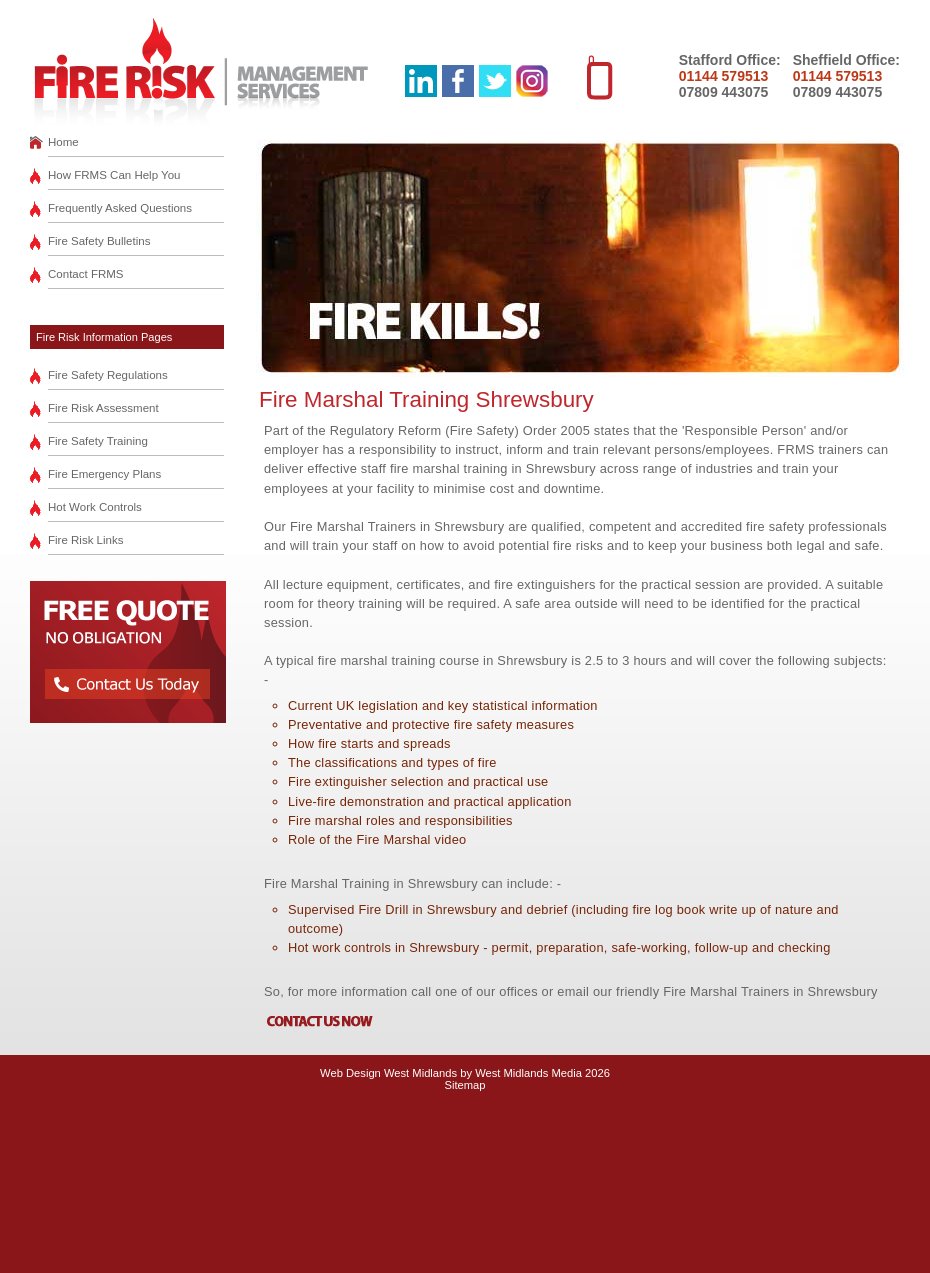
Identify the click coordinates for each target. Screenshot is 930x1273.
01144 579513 (724, 76)
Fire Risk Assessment (103, 408)
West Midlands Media (528, 1073)
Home (63, 142)
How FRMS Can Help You (114, 175)
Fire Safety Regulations (108, 375)
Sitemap (464, 1085)
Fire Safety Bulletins (99, 241)
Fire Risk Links (86, 540)
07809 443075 (724, 92)
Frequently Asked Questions (120, 208)
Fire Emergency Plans (104, 474)
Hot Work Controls (95, 507)
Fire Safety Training (98, 441)
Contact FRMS (86, 274)
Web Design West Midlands (388, 1073)
